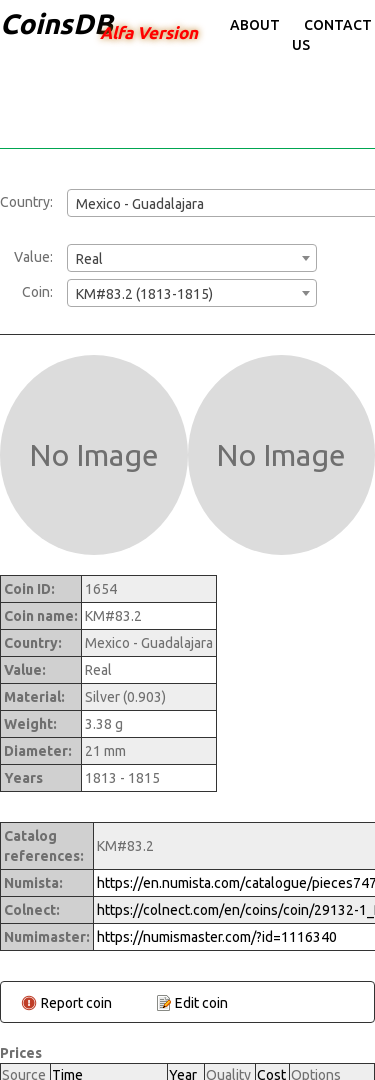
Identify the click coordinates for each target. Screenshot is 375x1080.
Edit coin (201, 1003)
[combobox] (192, 258)
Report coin (76, 1003)
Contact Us (332, 35)
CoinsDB (56, 23)
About (255, 25)
